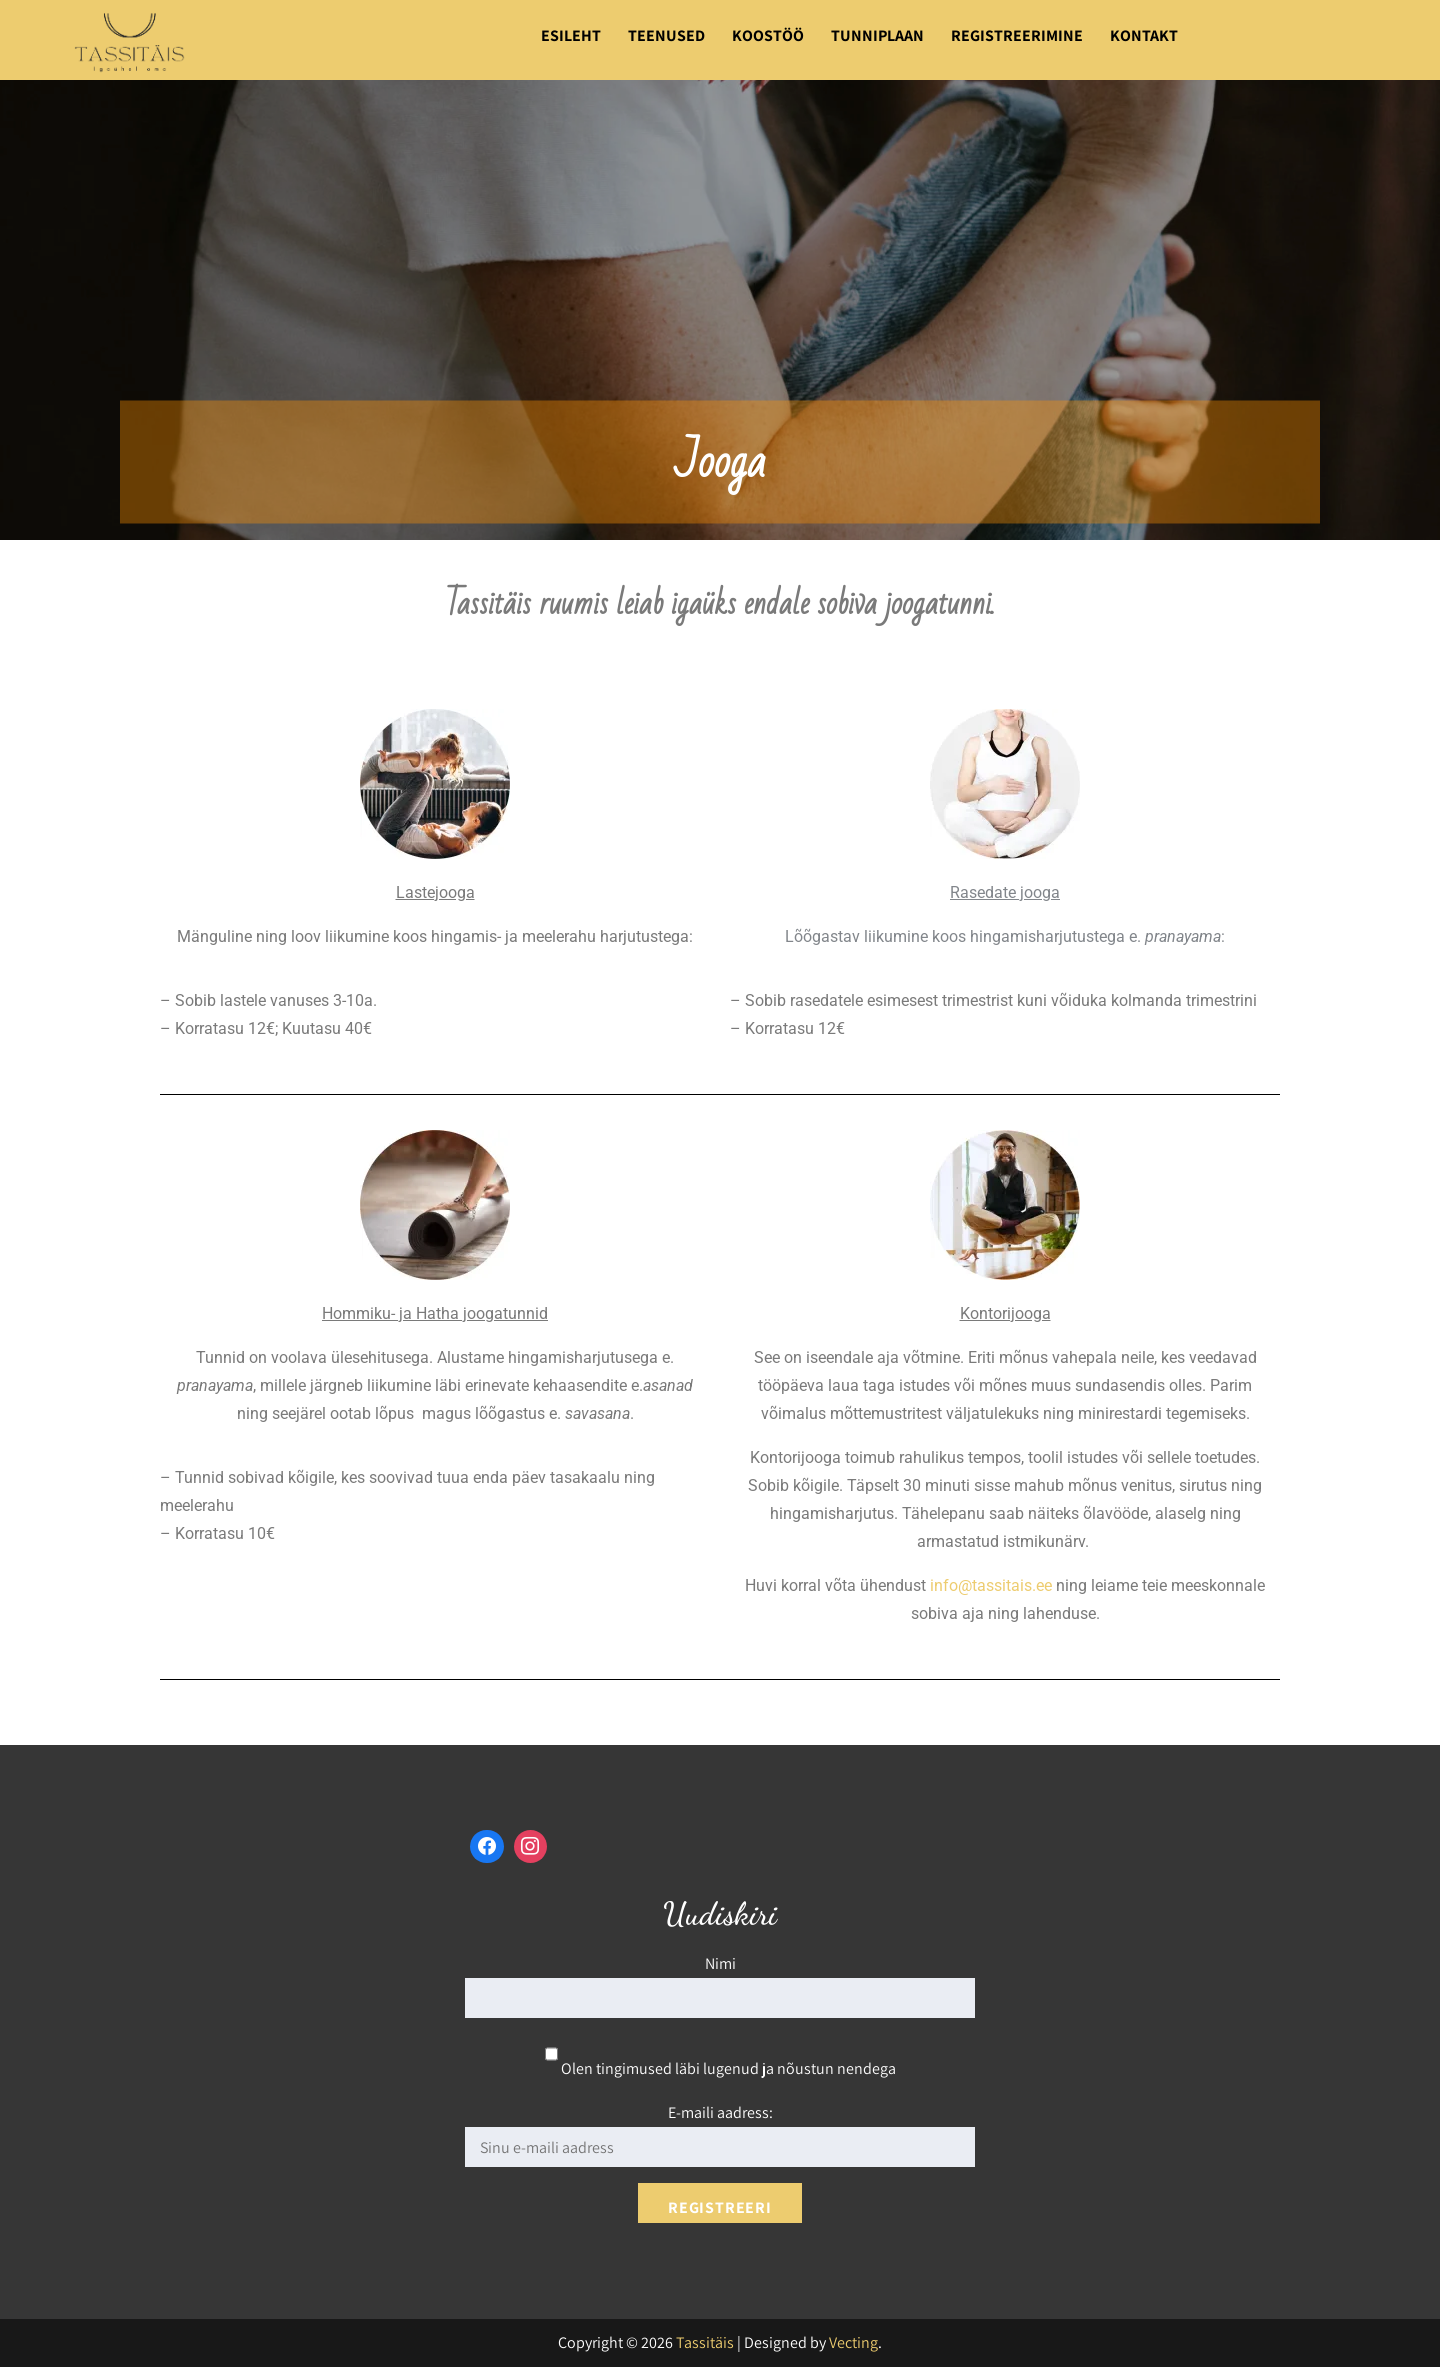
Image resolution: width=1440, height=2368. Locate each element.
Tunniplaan (877, 35)
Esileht (571, 35)
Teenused (666, 35)
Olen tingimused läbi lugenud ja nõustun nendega (720, 2069)
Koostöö (768, 35)
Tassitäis (705, 2343)
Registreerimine (1017, 35)
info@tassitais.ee (991, 1585)
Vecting (853, 2343)
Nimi (720, 1964)
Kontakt (1144, 35)
